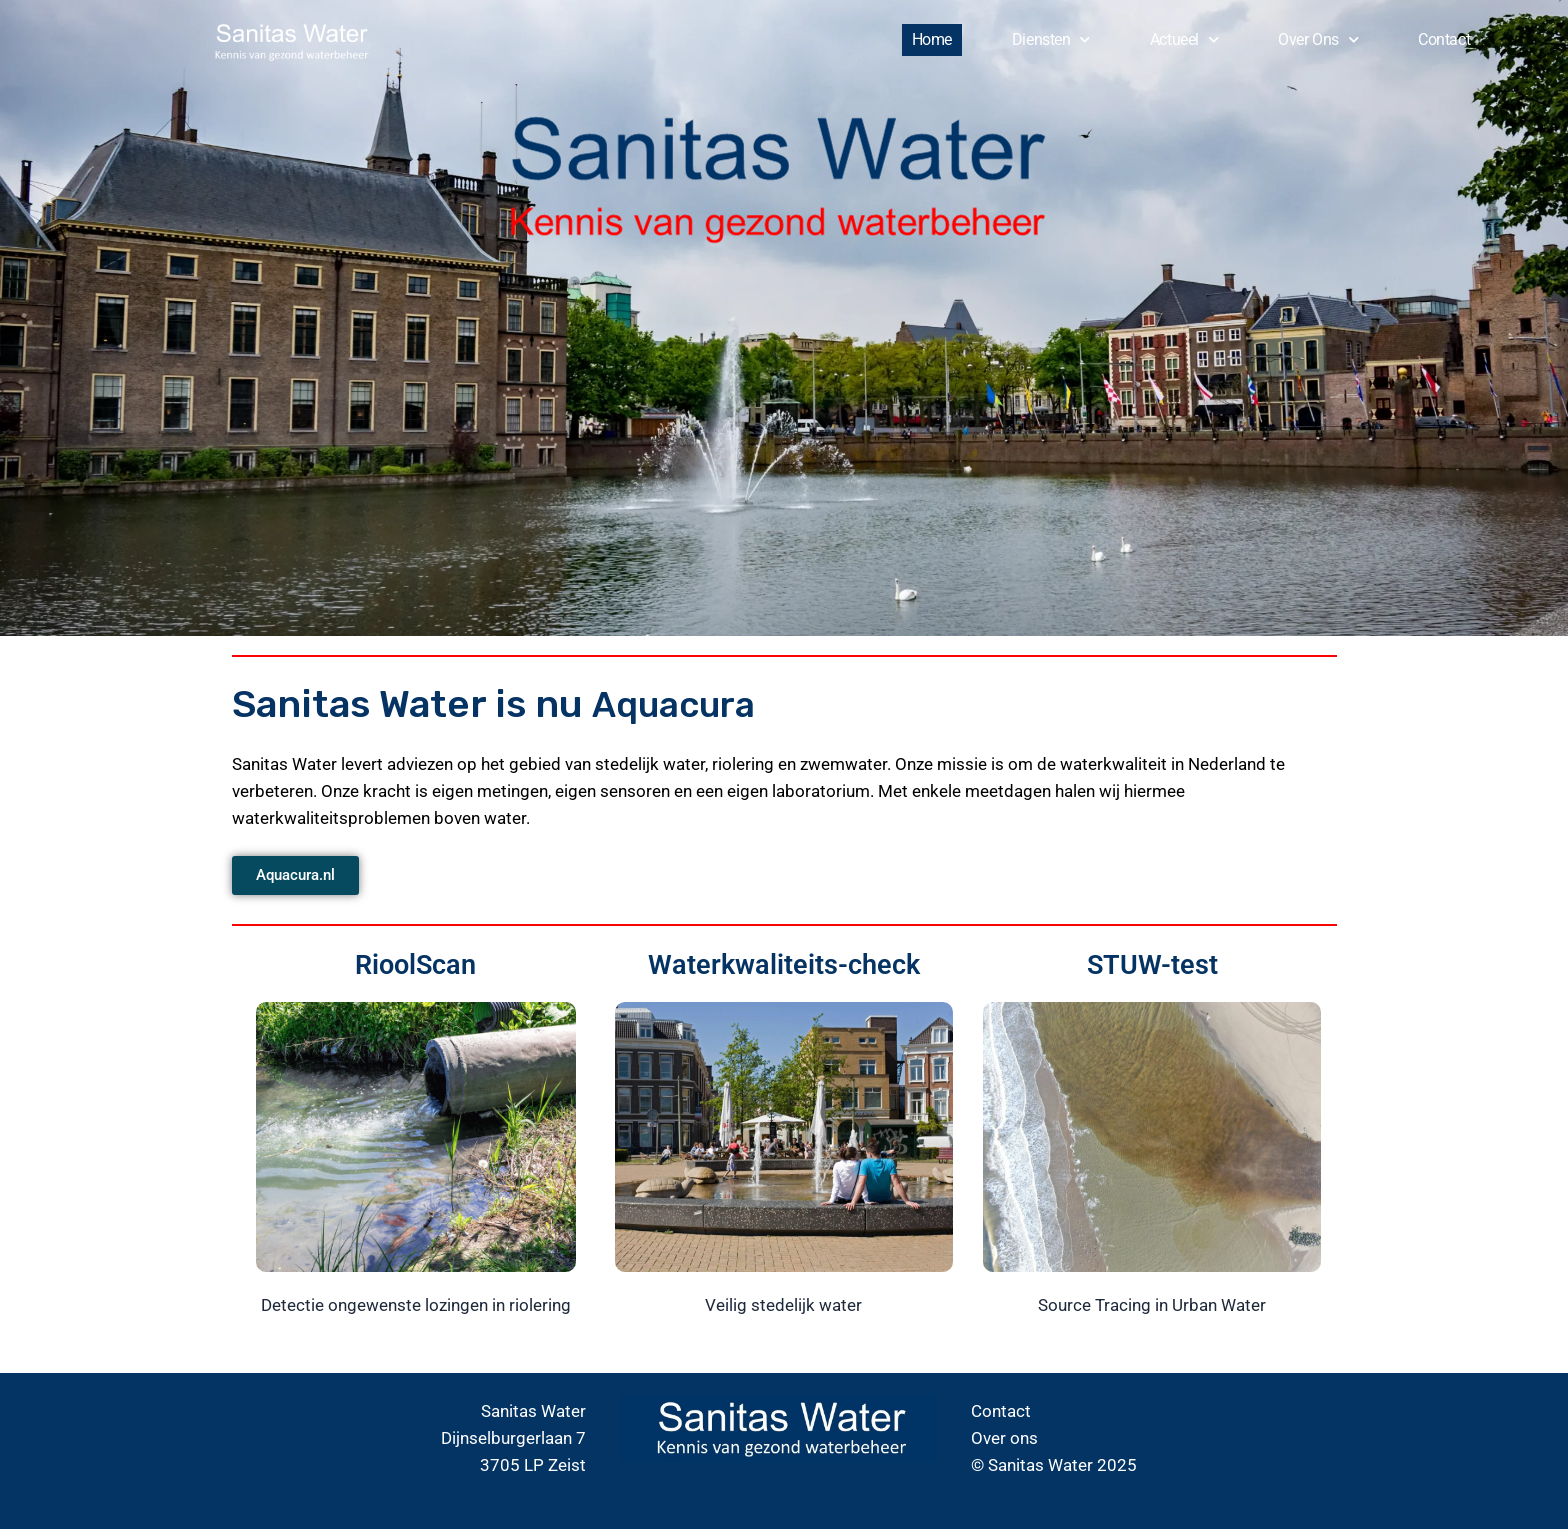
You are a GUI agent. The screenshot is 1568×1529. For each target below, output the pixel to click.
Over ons (1318, 39)
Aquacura (680, 704)
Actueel (1184, 39)
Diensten (1051, 39)
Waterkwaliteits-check (784, 963)
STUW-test (1152, 963)
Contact (1444, 39)
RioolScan (416, 963)
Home (932, 39)
